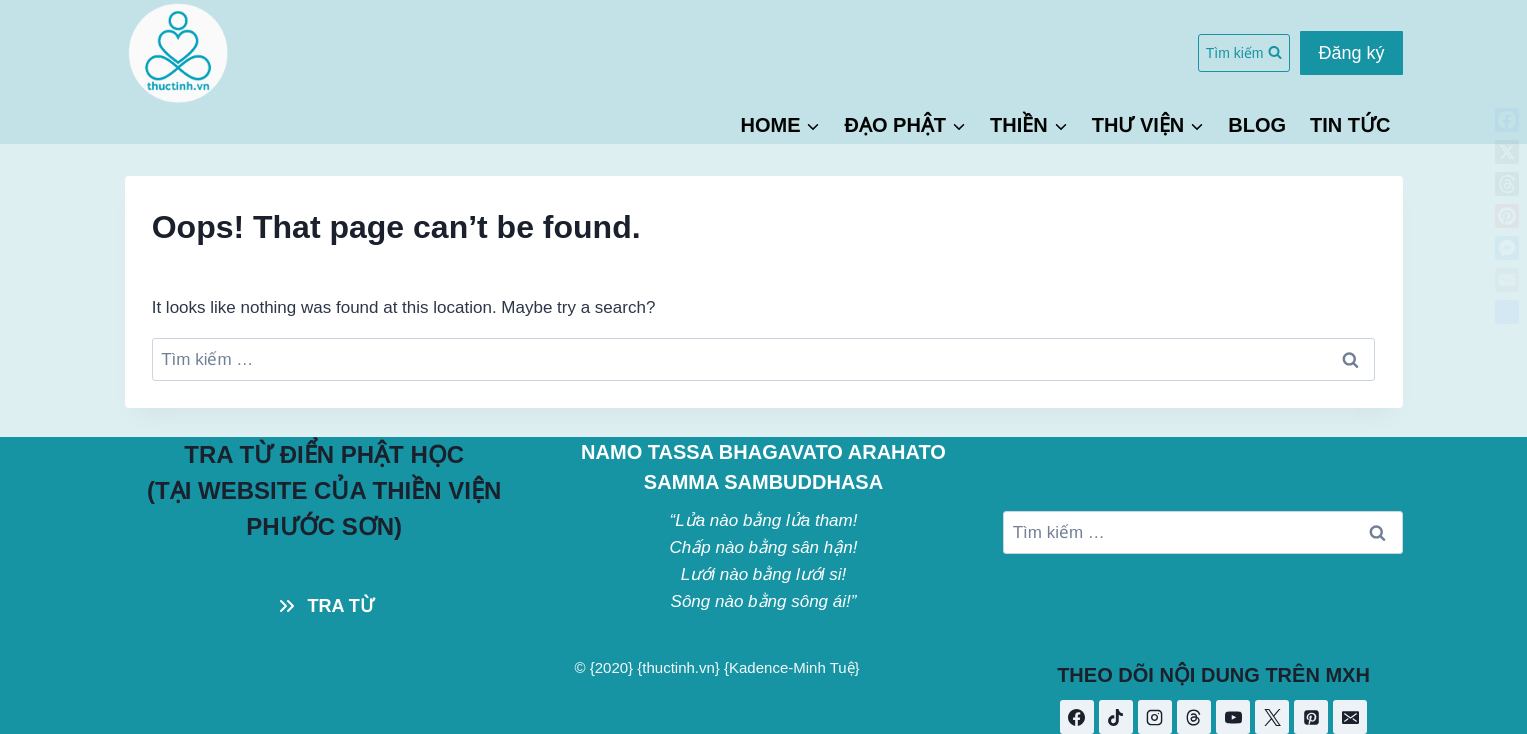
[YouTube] (1233, 717)
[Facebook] (1077, 717)
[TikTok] (1116, 717)
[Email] (1350, 717)
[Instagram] (1155, 717)
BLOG (1257, 125)
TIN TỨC (1350, 125)
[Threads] (1194, 717)
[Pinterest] (1311, 717)
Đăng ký (1351, 53)
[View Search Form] (1244, 53)
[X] (1272, 717)
